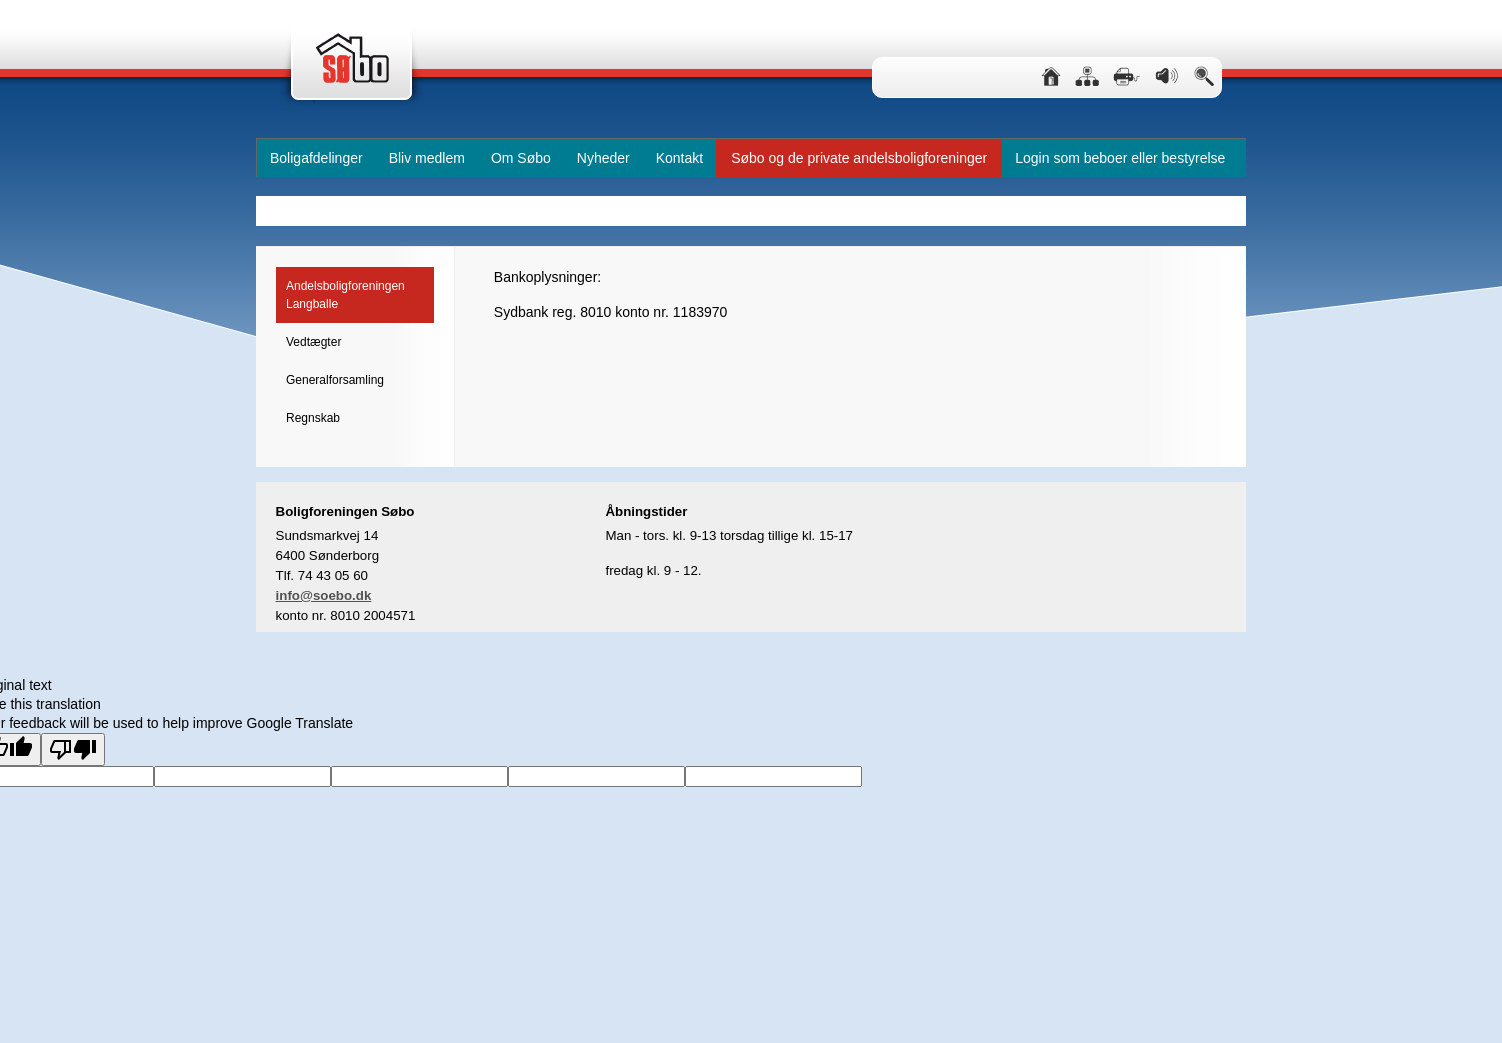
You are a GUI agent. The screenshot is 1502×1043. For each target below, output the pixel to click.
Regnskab (313, 418)
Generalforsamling (335, 380)
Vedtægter (313, 342)
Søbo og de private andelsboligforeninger (859, 158)
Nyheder (603, 158)
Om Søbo (521, 158)
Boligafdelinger (316, 158)
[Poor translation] (73, 749)
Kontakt (679, 158)
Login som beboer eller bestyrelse (1120, 158)
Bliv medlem (427, 158)
